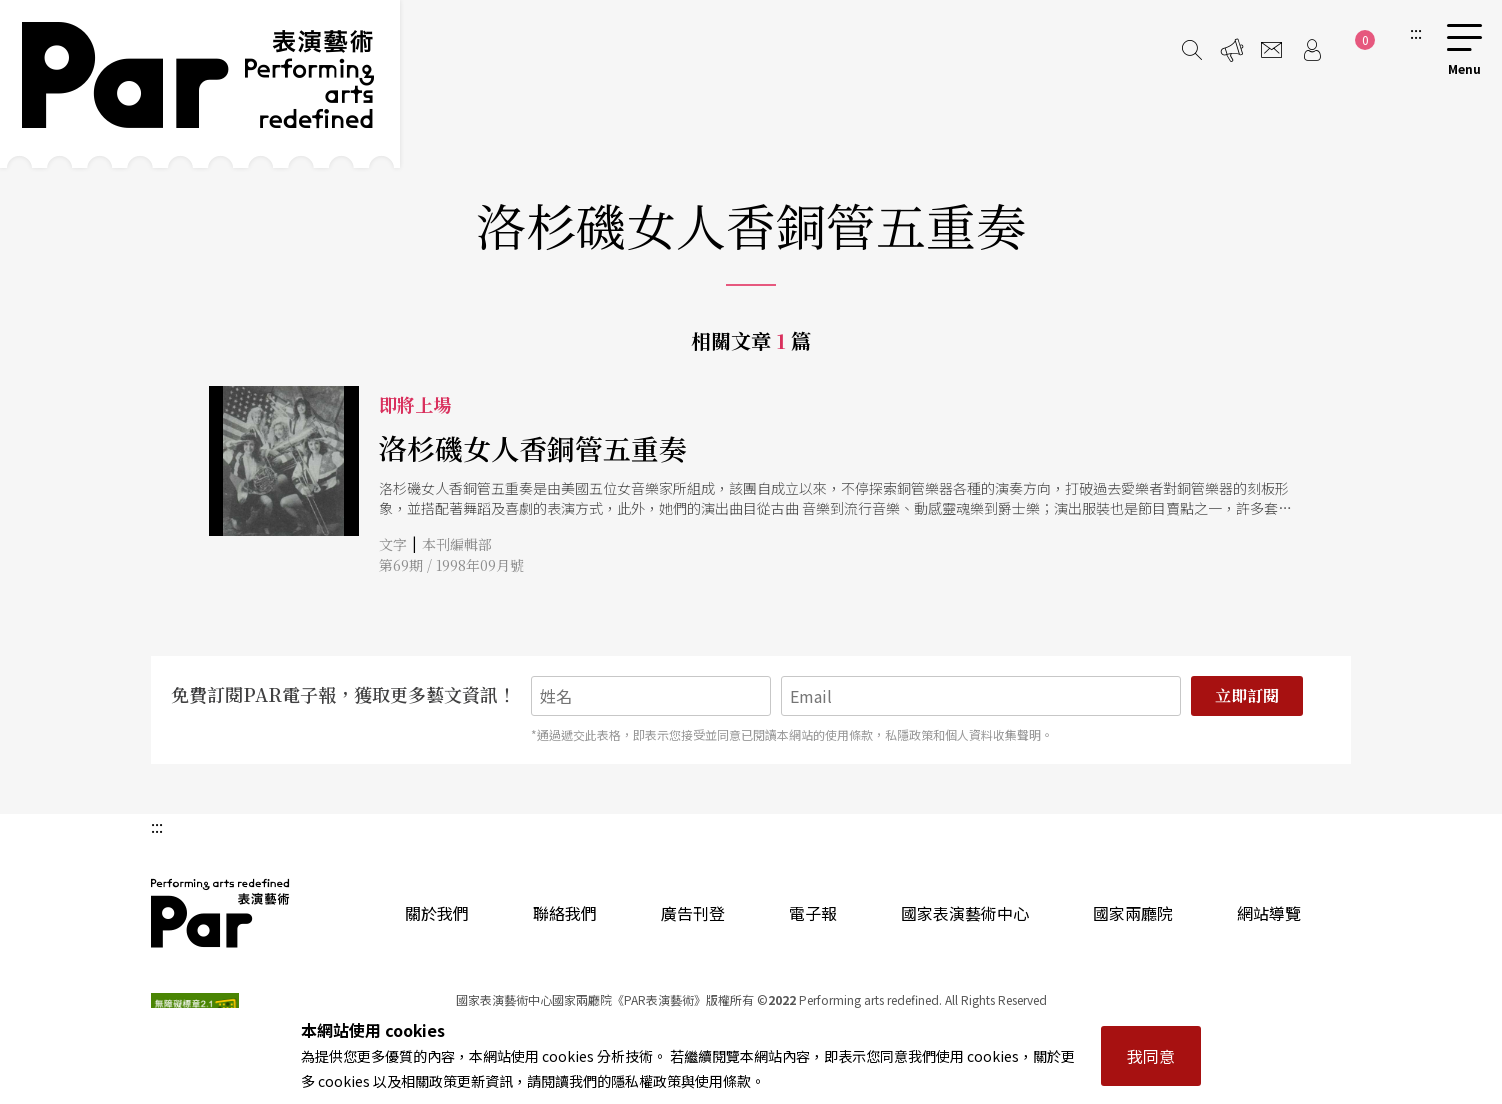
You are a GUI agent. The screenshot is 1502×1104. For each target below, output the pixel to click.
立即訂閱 (1247, 695)
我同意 (1151, 1056)
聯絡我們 (565, 913)
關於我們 (437, 913)
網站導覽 (1269, 913)
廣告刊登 (693, 913)
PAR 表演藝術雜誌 (221, 913)
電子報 (813, 913)
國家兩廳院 (1133, 913)
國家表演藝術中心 (965, 913)
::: (1416, 32)
